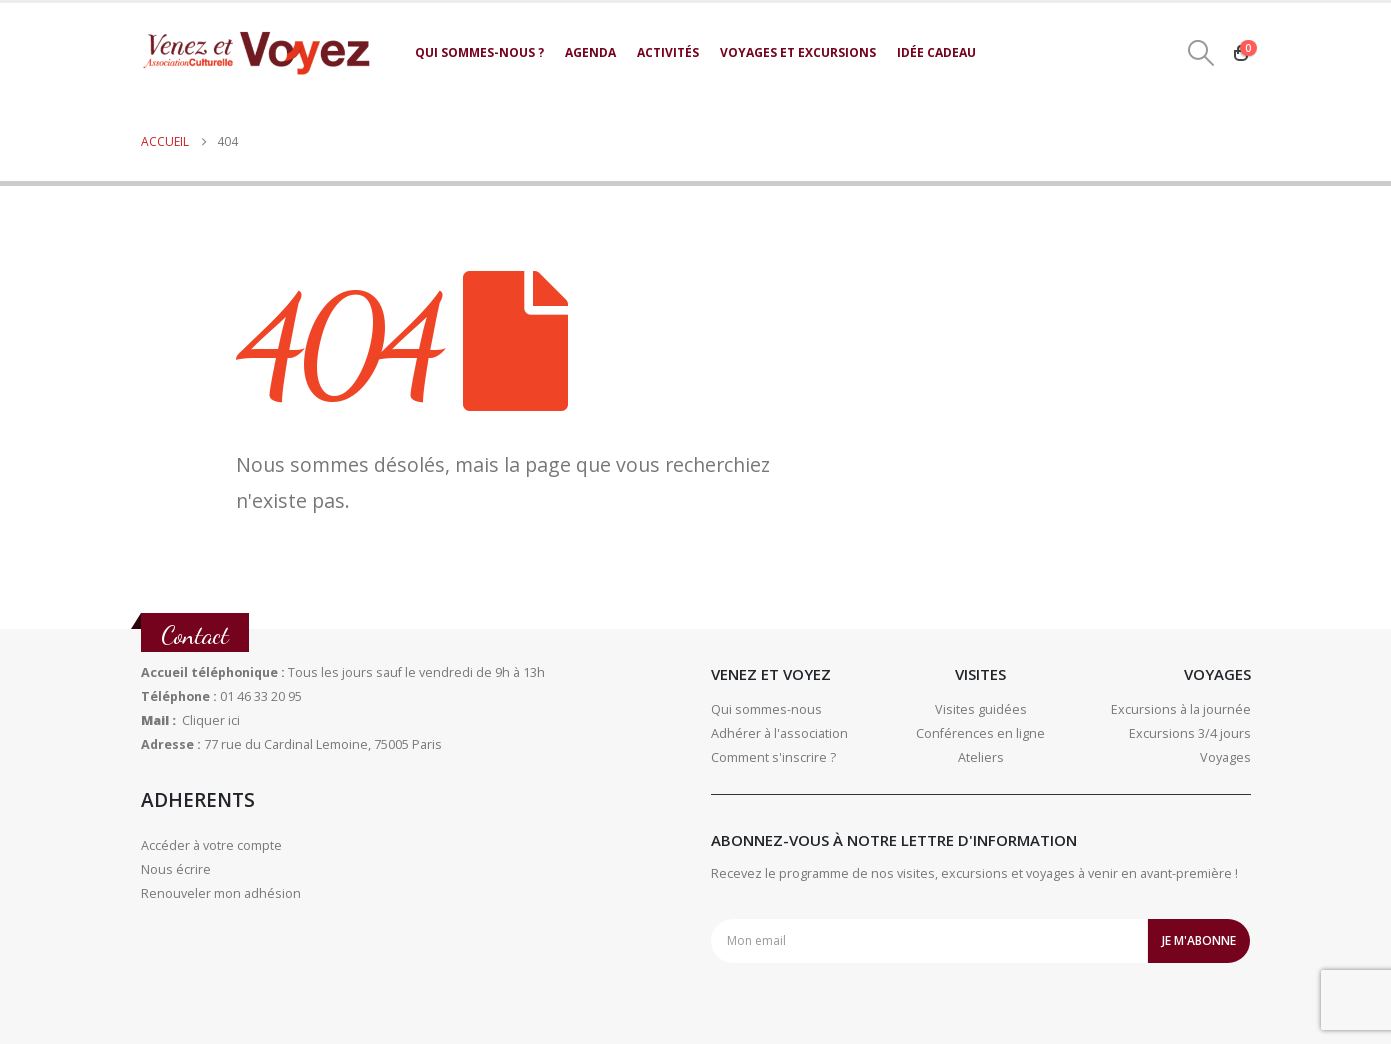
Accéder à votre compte (211, 845)
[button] (1200, 53)
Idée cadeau (936, 52)
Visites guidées (981, 709)
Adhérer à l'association (779, 733)
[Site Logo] (256, 52)
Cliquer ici (211, 720)
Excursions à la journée (1181, 709)
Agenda (590, 52)
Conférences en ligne (980, 733)
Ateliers (981, 757)
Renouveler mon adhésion (221, 893)
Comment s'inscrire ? (773, 757)
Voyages (1225, 757)
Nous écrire (176, 869)
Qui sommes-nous (766, 709)
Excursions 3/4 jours (1190, 733)
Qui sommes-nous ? (479, 52)
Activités (668, 52)
